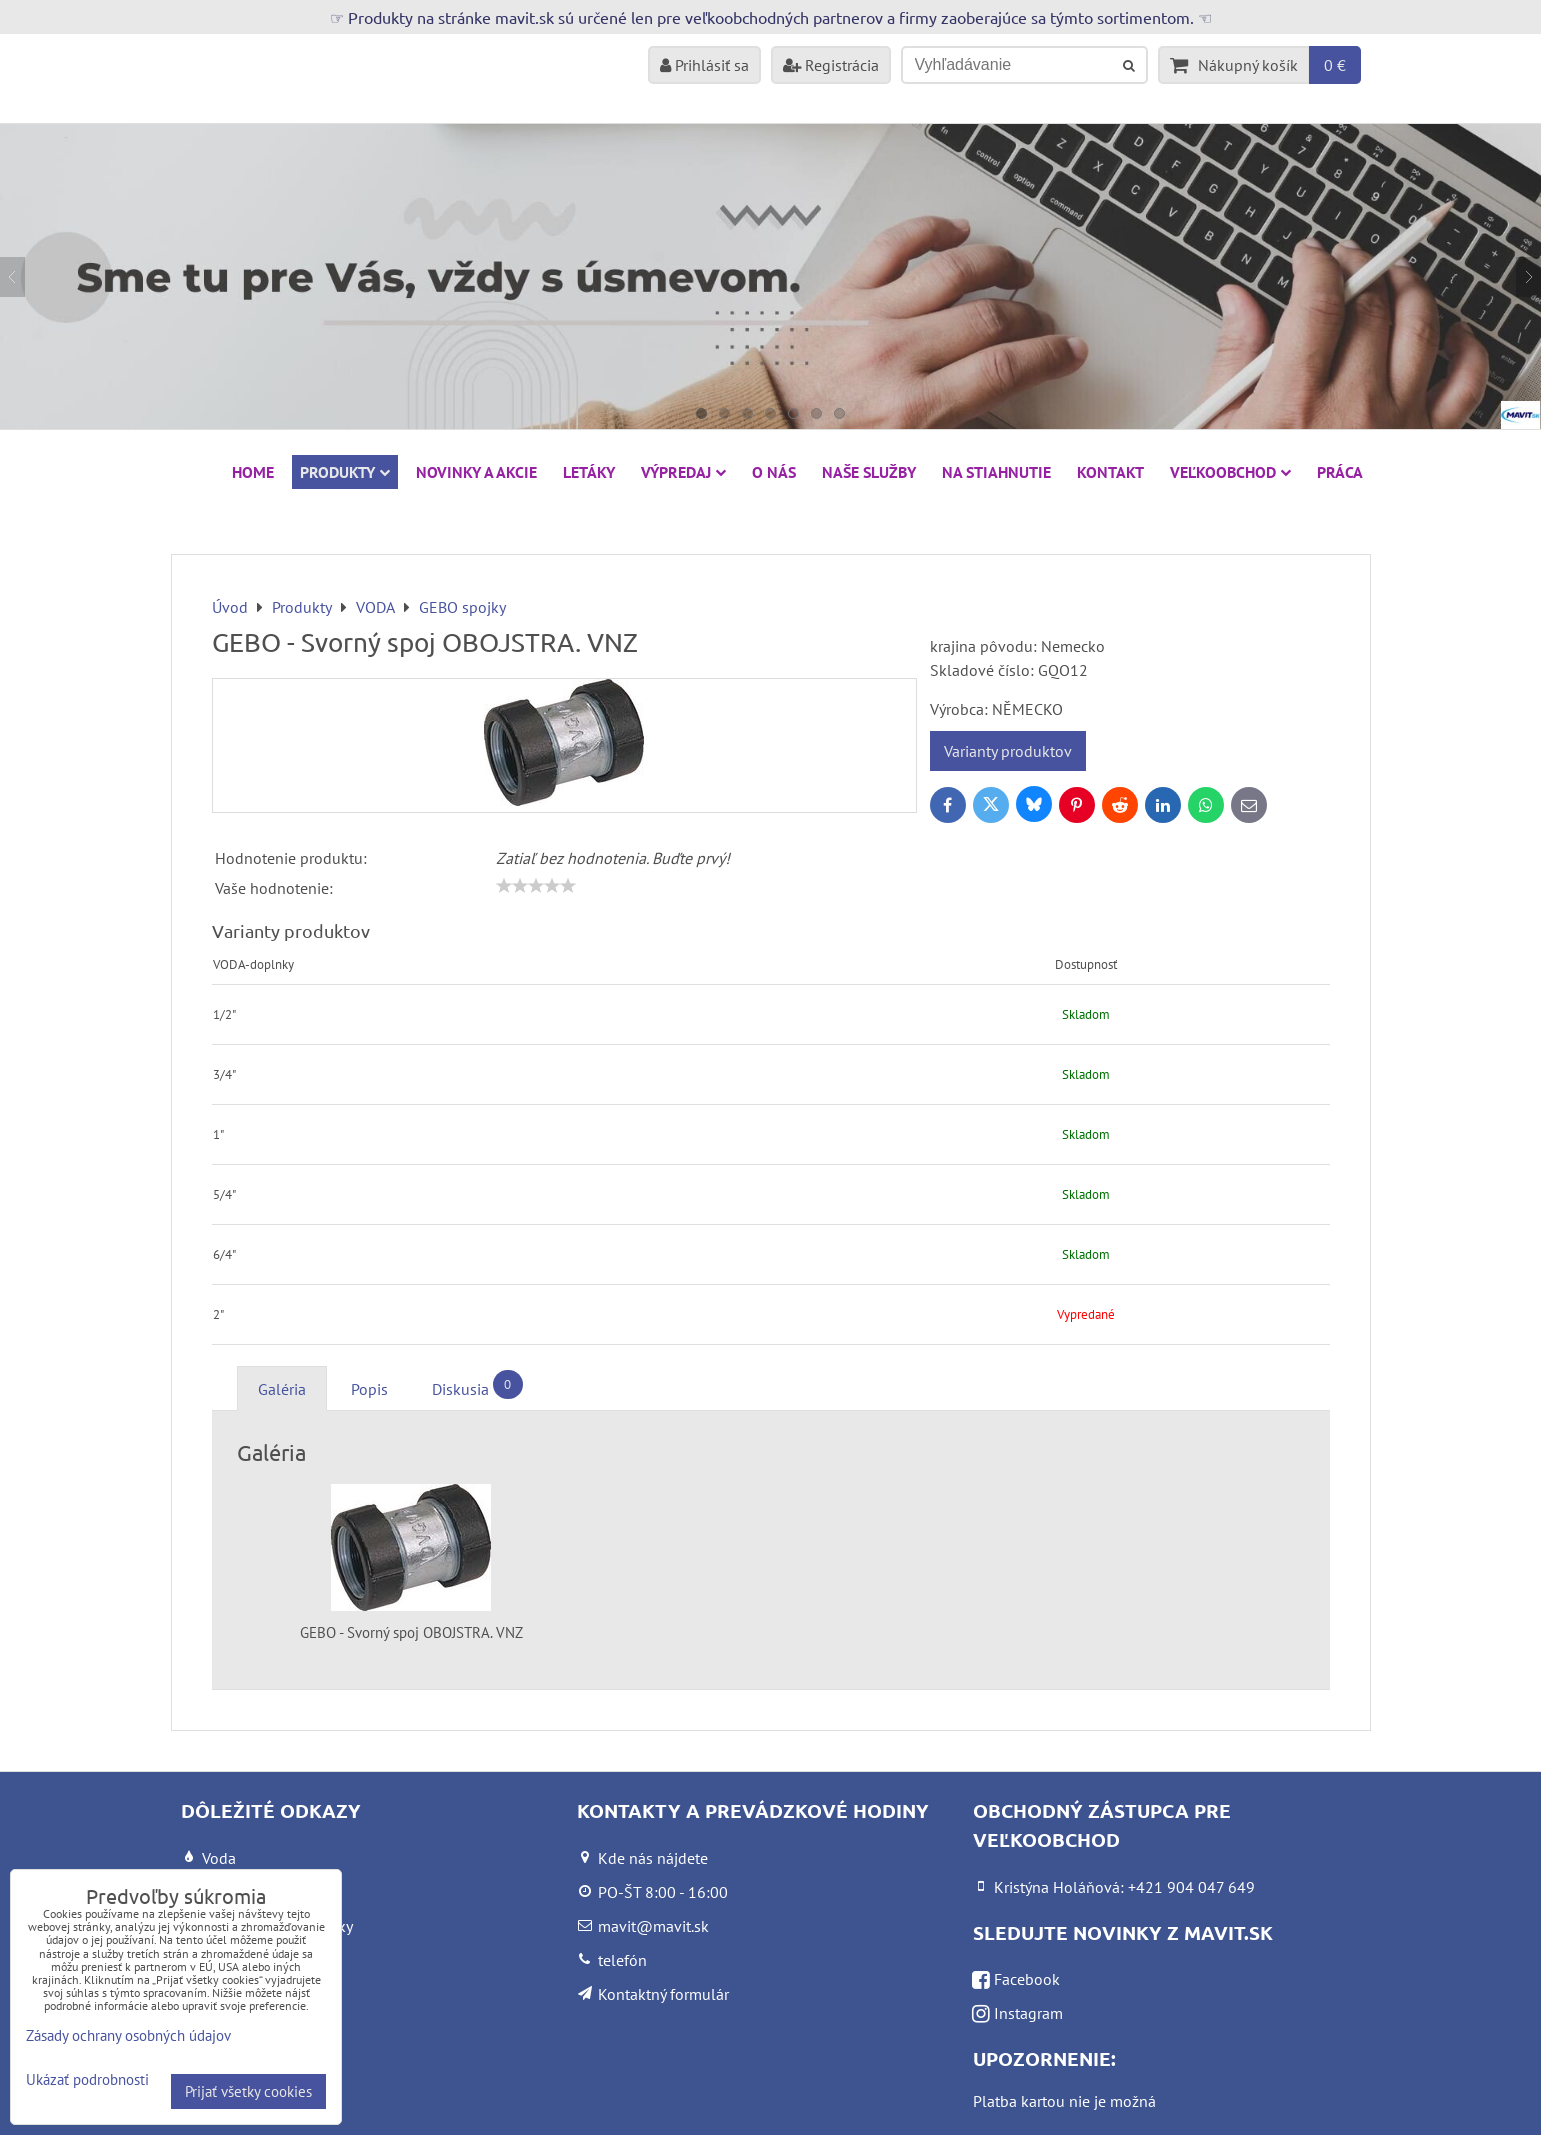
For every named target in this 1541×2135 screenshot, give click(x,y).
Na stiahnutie (996, 472)
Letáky (589, 472)
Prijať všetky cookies (248, 2091)
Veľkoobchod (1230, 472)
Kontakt (1110, 472)
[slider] (536, 886)
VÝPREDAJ (683, 472)
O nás (774, 472)
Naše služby (869, 472)
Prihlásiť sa (704, 65)
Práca (1340, 472)
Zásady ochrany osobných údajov (128, 2035)
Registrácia (831, 65)
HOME (253, 472)
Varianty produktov (1008, 751)
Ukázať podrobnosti (87, 2080)
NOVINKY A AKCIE (476, 472)
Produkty (345, 472)
